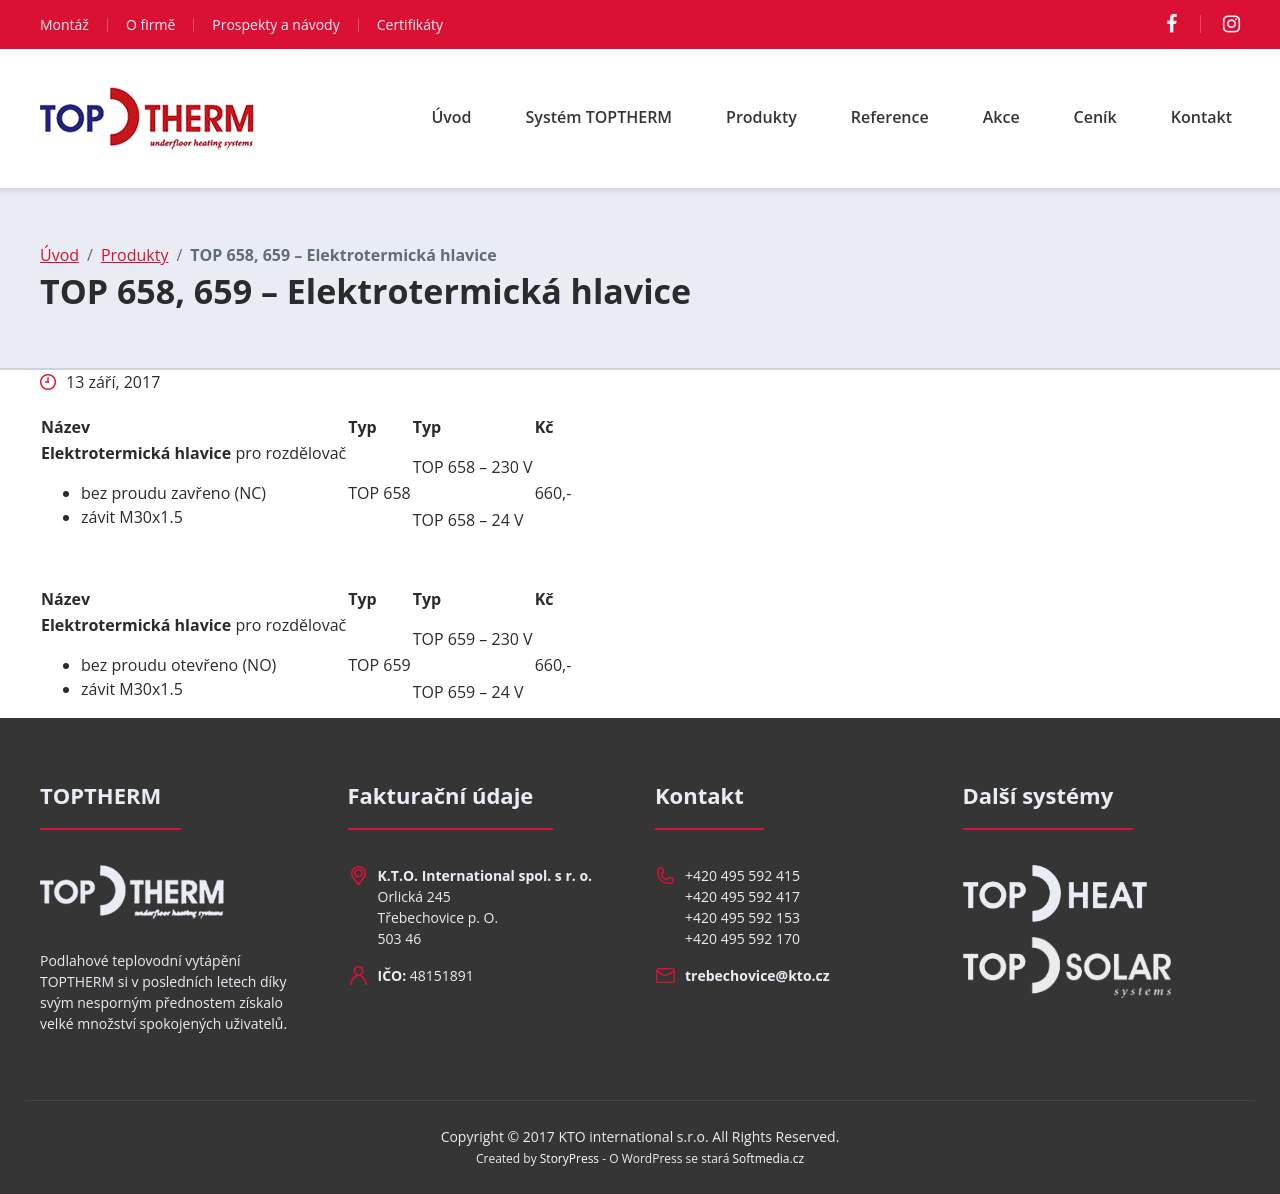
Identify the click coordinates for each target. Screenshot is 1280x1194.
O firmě (150, 24)
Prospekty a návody (275, 24)
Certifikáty (410, 24)
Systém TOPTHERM (599, 117)
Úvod (451, 117)
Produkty (761, 117)
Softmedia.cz (769, 1158)
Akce (1001, 117)
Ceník (1095, 117)
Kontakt (1201, 117)
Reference (890, 117)
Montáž (64, 24)
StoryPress (569, 1158)
